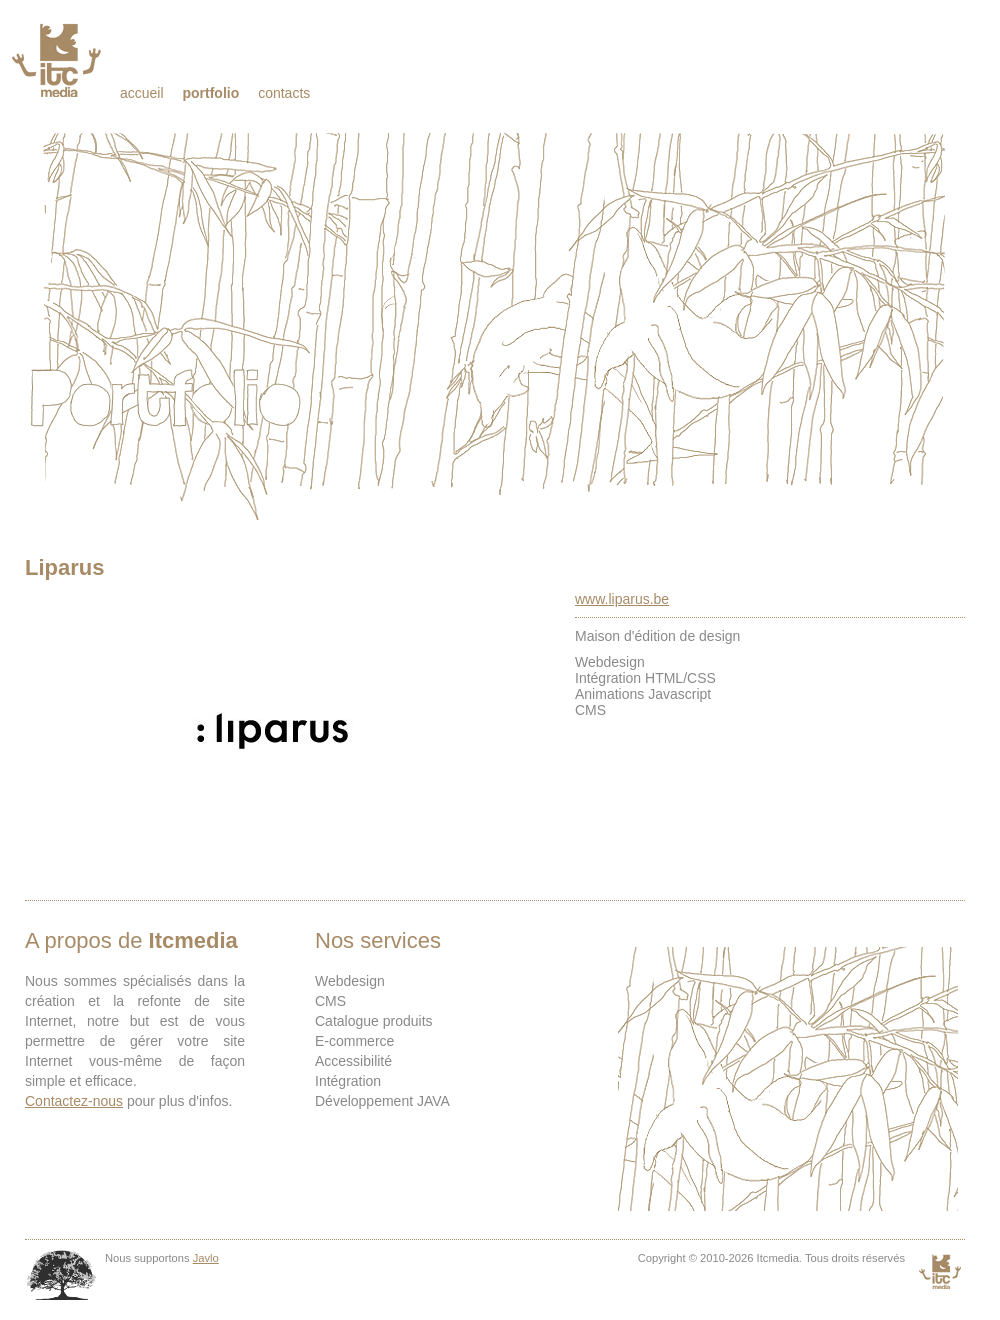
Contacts (284, 93)
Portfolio (210, 93)
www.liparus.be (622, 599)
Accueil (142, 93)
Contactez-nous (74, 1101)
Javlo (206, 1258)
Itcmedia (58, 60)
